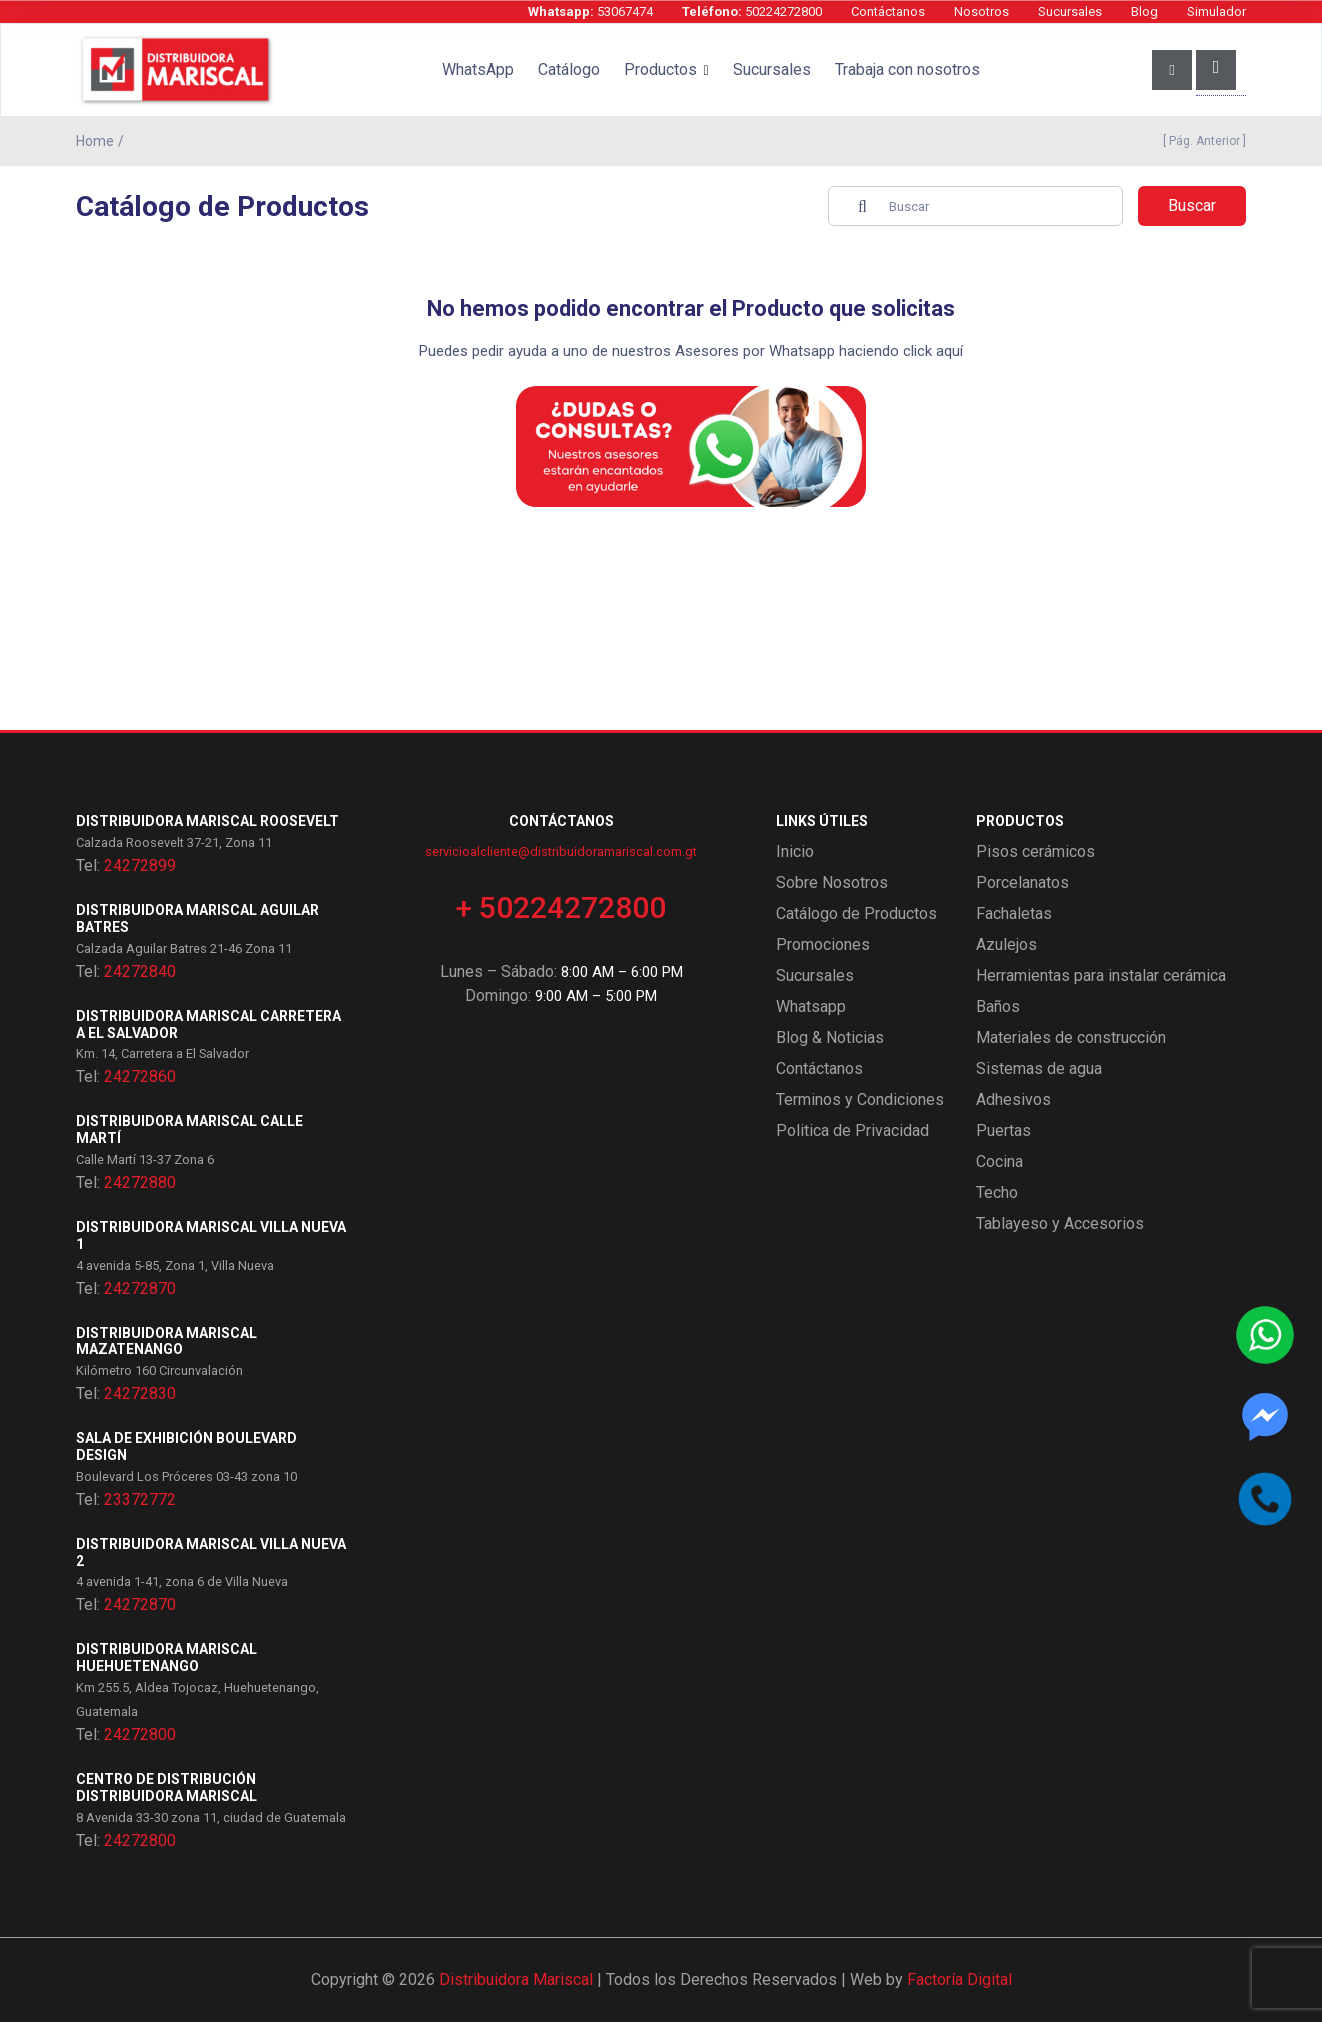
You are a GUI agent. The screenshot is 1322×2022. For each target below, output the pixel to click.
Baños (998, 1006)
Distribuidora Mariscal (516, 1979)
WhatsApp (478, 69)
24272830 (140, 1393)
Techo (997, 1192)
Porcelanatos (1022, 882)
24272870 (140, 1288)
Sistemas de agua (1039, 1068)
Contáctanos (888, 11)
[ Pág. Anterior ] (1201, 141)
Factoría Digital (959, 1979)
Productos (660, 69)
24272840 (140, 971)
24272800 (140, 1734)
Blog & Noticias (830, 1037)
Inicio (795, 851)
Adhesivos (1013, 1099)
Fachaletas (1014, 913)
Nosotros (981, 11)
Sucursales (1070, 11)
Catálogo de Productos (856, 913)
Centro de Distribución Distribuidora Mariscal (166, 1787)
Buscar (1192, 205)
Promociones (823, 944)
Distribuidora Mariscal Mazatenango (166, 1341)
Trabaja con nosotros (907, 69)
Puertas (1003, 1130)
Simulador (1216, 11)
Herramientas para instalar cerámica (1101, 975)
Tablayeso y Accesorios (1060, 1223)
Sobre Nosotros (832, 882)
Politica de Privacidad (852, 1130)
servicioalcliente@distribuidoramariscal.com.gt (561, 851)
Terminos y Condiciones (860, 1099)
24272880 (140, 1182)
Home (95, 141)
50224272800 (752, 11)
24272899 (140, 865)
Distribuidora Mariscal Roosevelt (207, 821)
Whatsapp (811, 1006)
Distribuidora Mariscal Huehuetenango (166, 1657)
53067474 (590, 11)
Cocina (999, 1161)
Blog (1144, 11)
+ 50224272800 (561, 907)
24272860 (140, 1076)
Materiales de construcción (1071, 1037)
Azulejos (1006, 944)
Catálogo (569, 69)
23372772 (140, 1499)
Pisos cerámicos (1035, 851)
